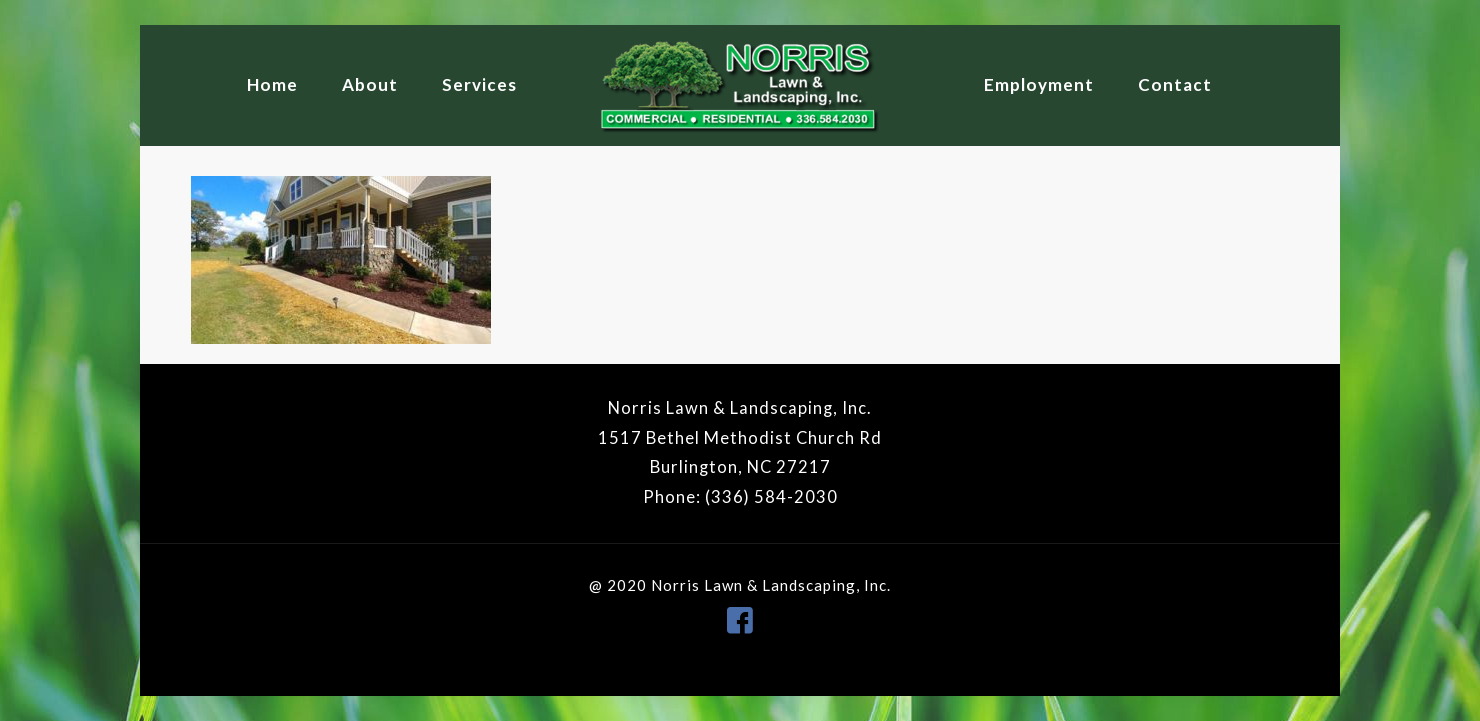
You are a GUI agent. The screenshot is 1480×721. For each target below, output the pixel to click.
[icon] (740, 619)
